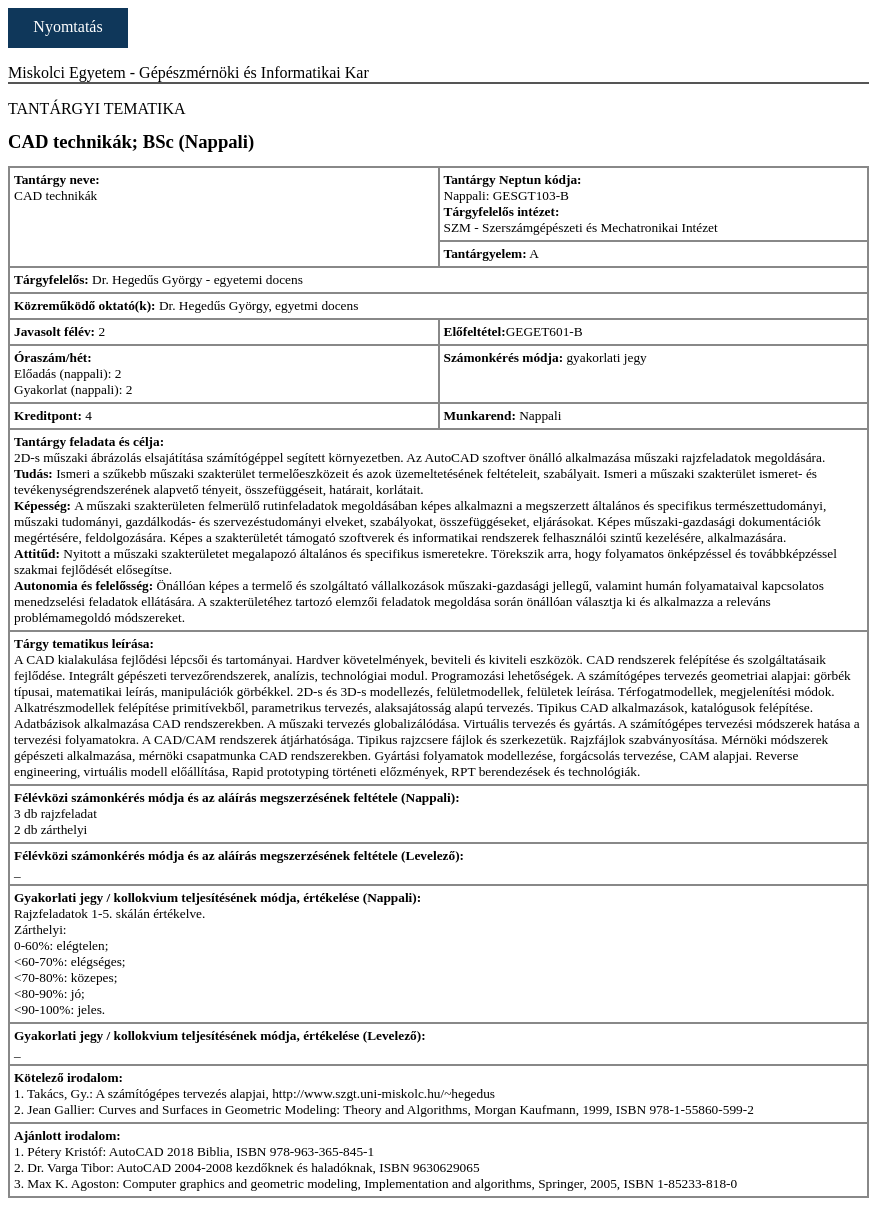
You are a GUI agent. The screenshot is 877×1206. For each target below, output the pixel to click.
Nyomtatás (67, 26)
